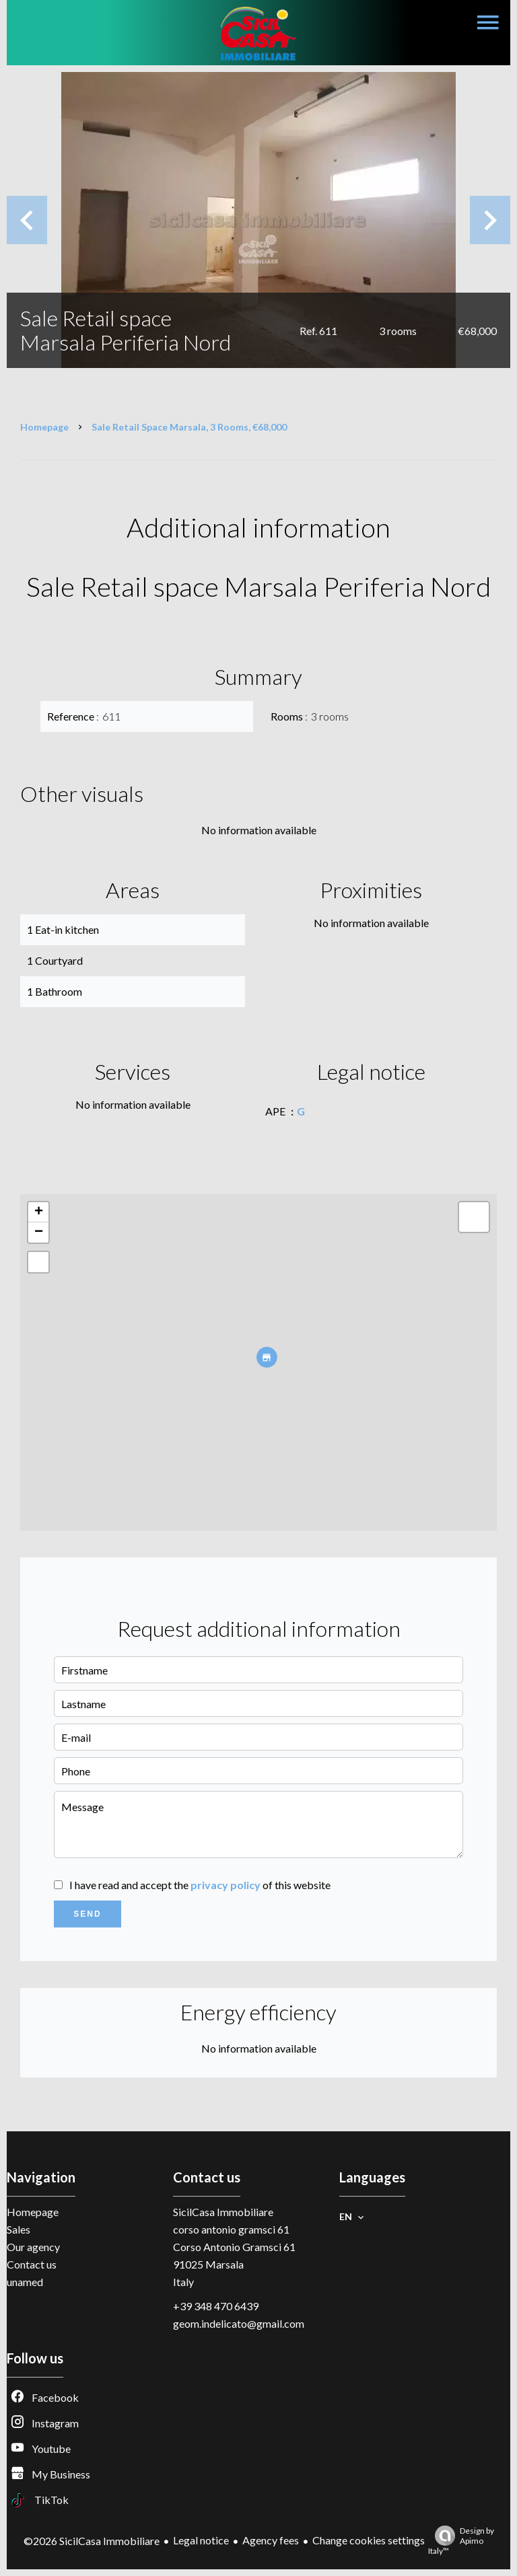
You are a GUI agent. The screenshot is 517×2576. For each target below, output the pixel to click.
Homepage (44, 427)
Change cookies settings (368, 2540)
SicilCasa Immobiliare (223, 2211)
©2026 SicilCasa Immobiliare (92, 2540)
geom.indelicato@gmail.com (238, 2323)
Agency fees (270, 2540)
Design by (461, 2541)
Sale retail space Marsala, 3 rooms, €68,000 (189, 427)
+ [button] (38, 1212)
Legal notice (201, 2540)
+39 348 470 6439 (215, 2305)
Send (87, 1914)
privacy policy (226, 1884)
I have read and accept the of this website (200, 1884)
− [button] (38, 1232)
